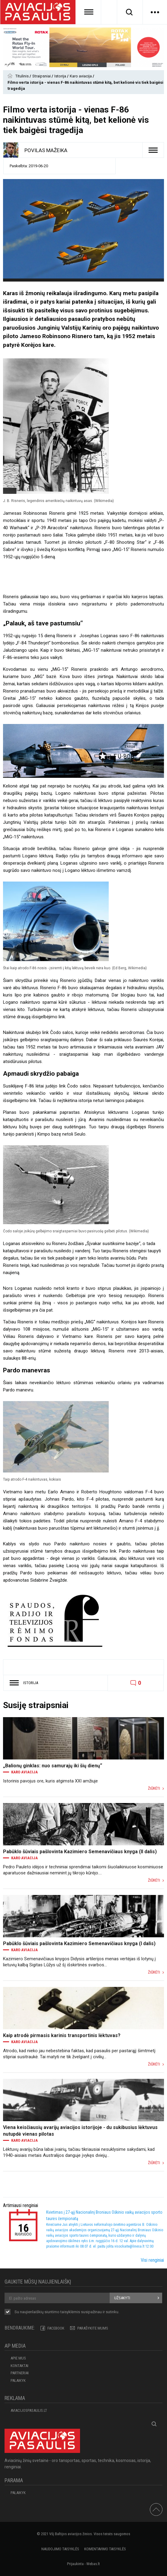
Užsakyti (122, 2298)
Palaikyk (18, 2380)
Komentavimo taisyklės (105, 2549)
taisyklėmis (70, 2312)
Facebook (55, 2328)
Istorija (60, 76)
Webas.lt (93, 2563)
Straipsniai (42, 76)
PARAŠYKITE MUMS (92, 2328)
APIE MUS (18, 2358)
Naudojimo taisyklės (60, 2549)
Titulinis (22, 76)
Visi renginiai (152, 2260)
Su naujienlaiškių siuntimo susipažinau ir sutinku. (66, 2312)
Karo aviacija (81, 76)
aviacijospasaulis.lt (29, 2410)
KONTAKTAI (19, 2365)
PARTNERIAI (20, 2373)
